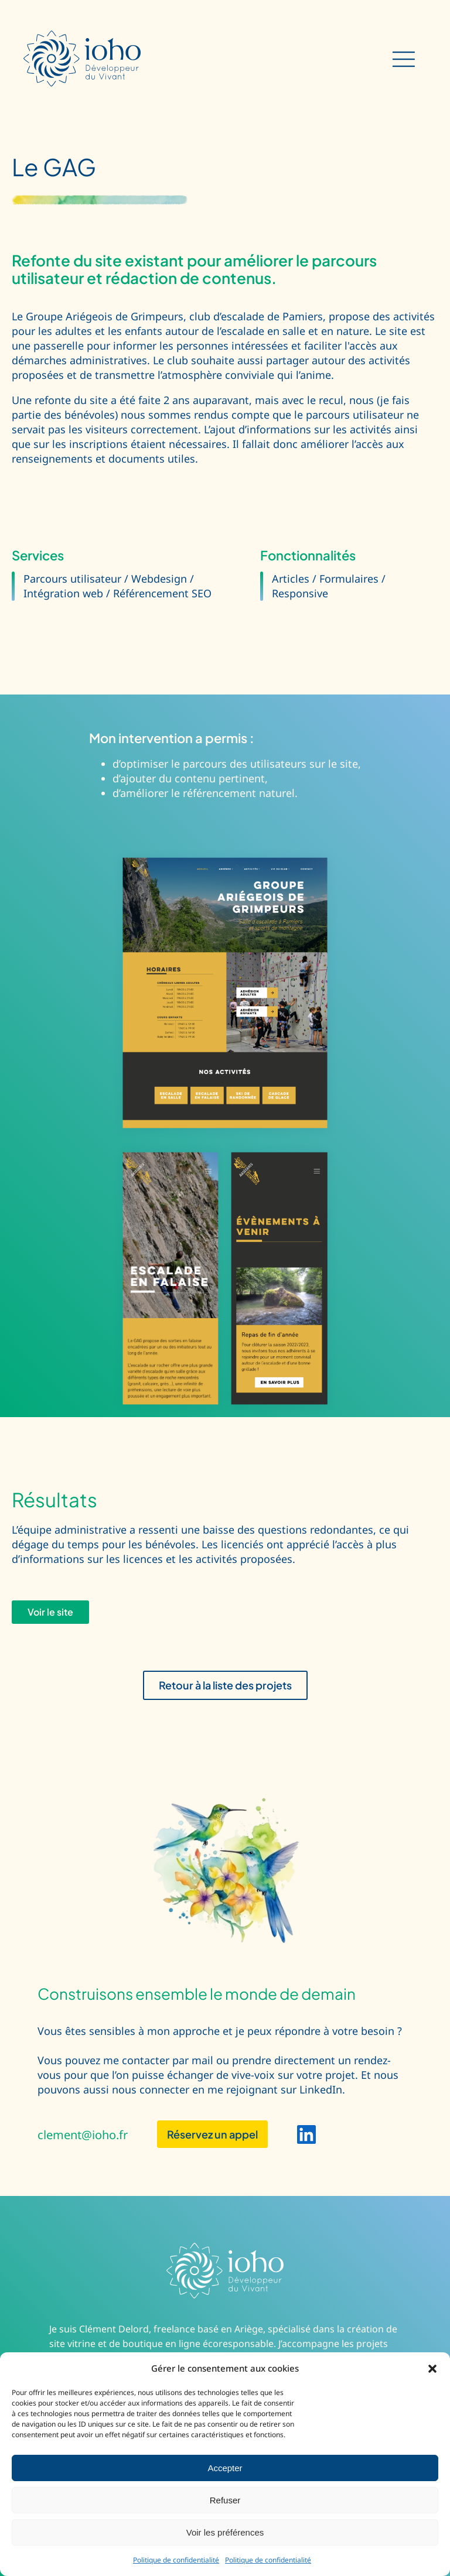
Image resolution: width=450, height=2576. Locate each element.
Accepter (224, 2468)
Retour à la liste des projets (225, 1685)
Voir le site (50, 1612)
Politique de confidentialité (176, 2560)
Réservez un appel (212, 2134)
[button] (432, 2369)
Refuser (225, 2500)
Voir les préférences (225, 2532)
